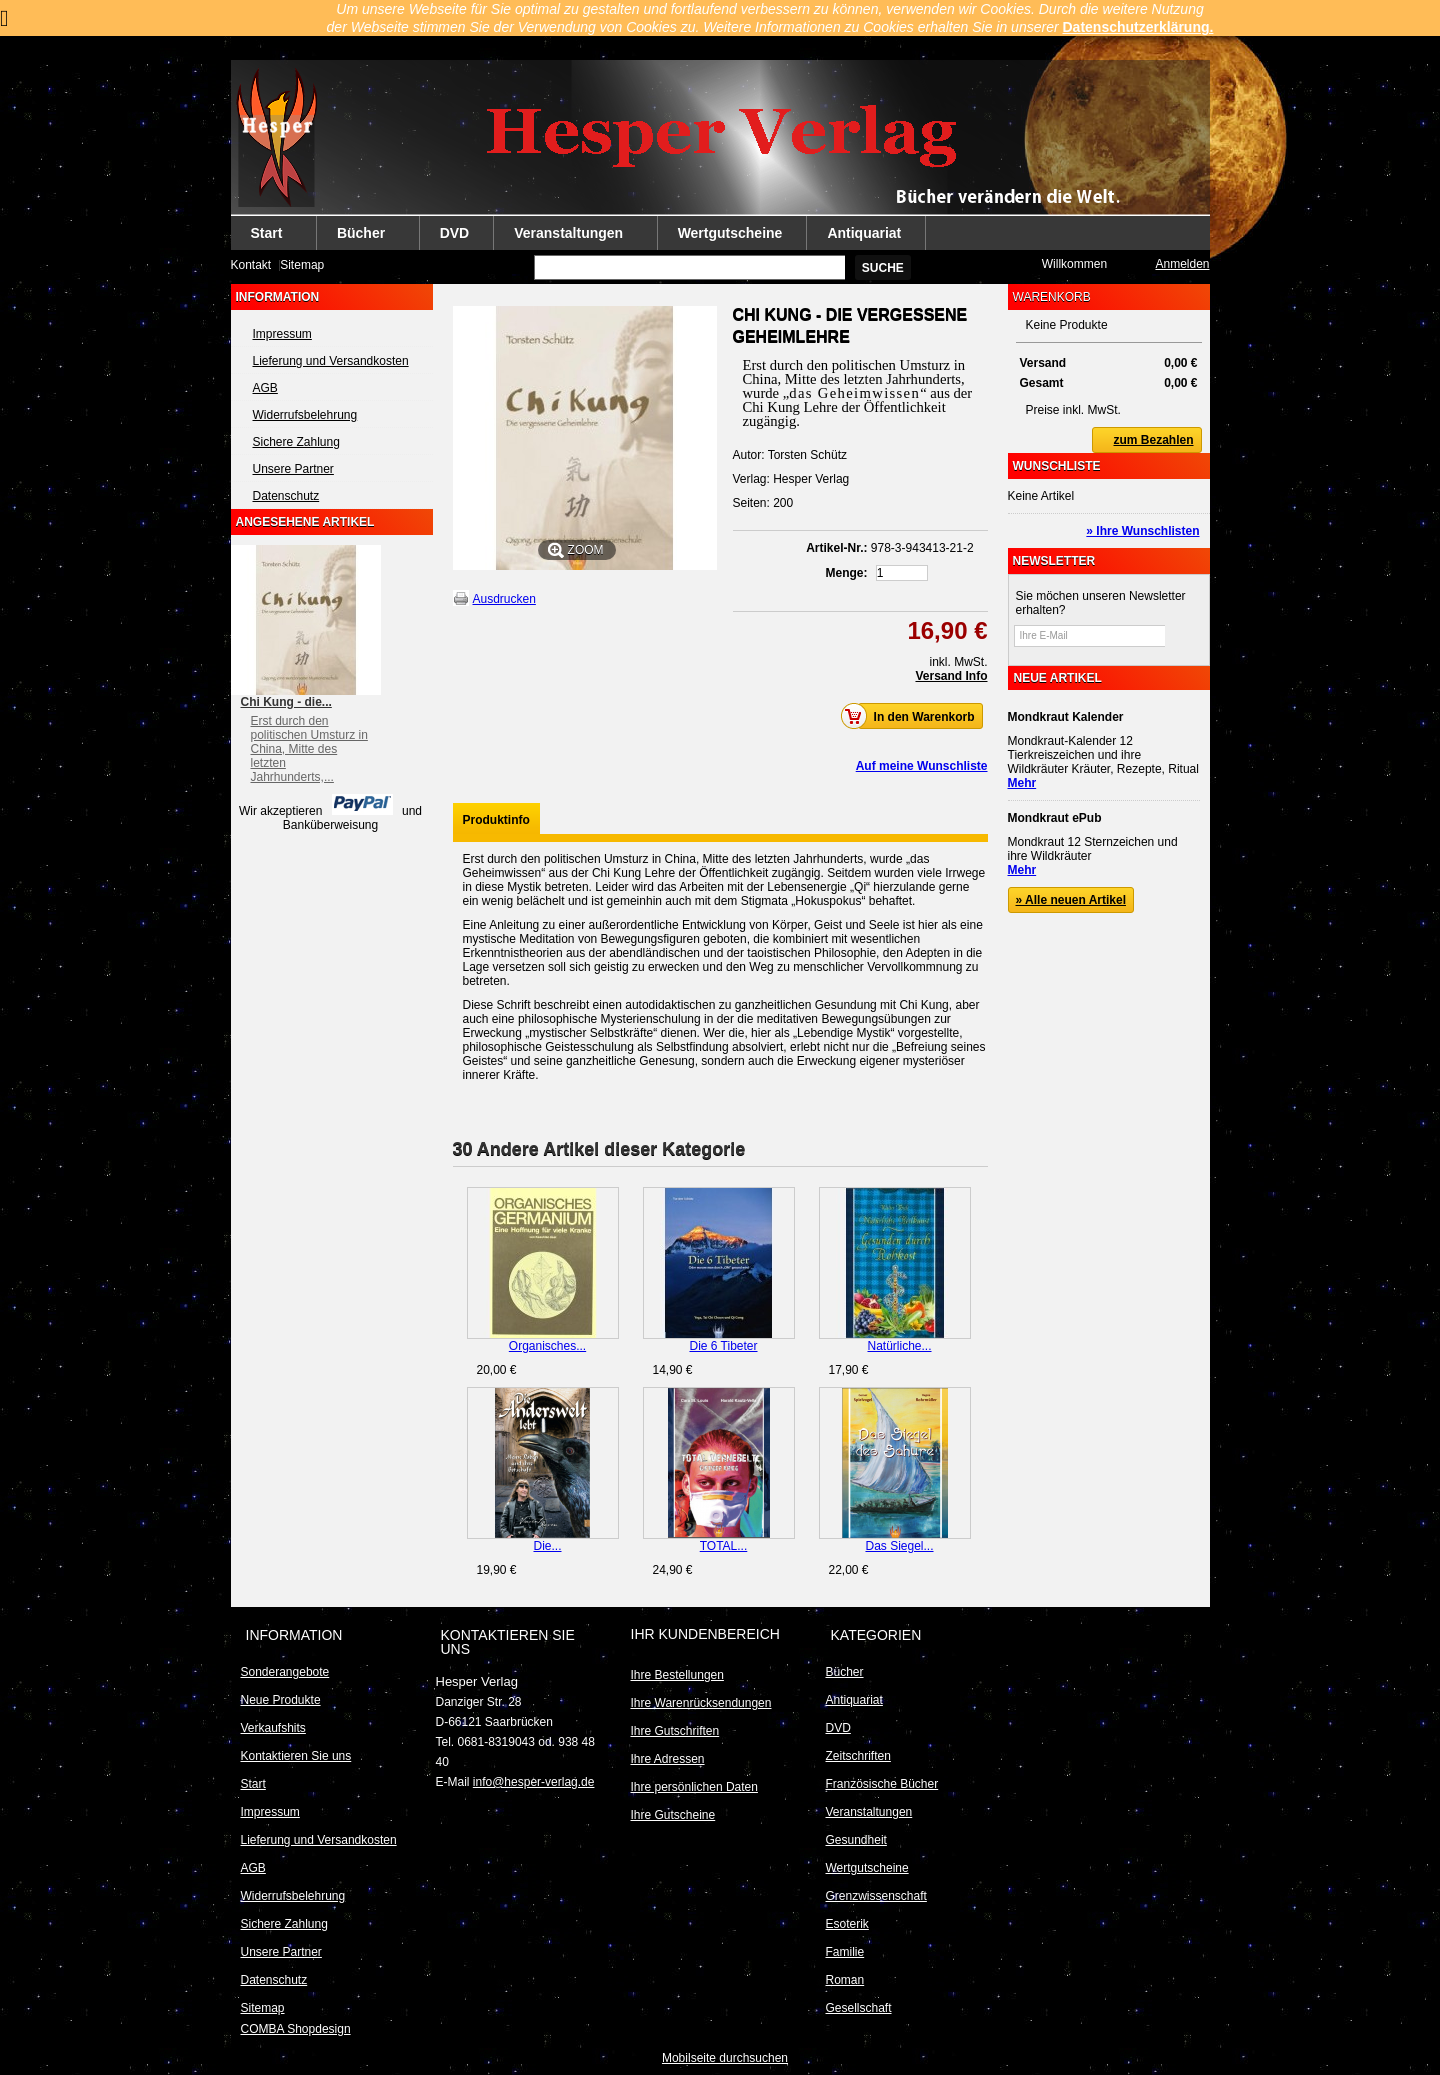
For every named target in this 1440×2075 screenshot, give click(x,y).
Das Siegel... (899, 1546)
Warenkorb (1052, 297)
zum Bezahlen (1142, 440)
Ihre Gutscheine (673, 1815)
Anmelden (1182, 263)
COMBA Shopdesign (296, 2029)
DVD (455, 233)
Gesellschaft (859, 2008)
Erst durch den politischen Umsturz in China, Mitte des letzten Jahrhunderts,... (309, 749)
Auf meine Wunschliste (922, 766)
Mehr (1022, 783)
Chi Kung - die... (286, 702)
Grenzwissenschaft (876, 1896)
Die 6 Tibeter (723, 1346)
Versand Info (951, 676)
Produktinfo (496, 820)
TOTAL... (724, 1546)
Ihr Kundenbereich (705, 1634)
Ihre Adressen (668, 1759)
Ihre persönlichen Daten (694, 1787)
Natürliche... (899, 1346)
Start (267, 237)
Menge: (847, 573)
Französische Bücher (882, 1784)
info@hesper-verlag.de (534, 1782)
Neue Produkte (281, 1700)
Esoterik (847, 1924)
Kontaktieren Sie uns (296, 1756)
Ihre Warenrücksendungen (701, 1703)
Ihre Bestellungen (677, 1675)
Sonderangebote (285, 1672)
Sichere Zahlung (296, 442)
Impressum (282, 334)
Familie (845, 1952)
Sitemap (302, 265)
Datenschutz (286, 496)
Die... (547, 1546)
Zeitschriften (858, 1756)
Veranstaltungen (569, 237)
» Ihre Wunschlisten (1142, 531)
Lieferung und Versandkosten (331, 361)
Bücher (362, 237)
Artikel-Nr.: (836, 548)
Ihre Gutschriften (675, 1731)
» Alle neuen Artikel (1071, 900)
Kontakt (251, 265)
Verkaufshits (273, 1728)
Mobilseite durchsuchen (725, 2058)
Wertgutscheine (730, 233)
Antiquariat (864, 233)
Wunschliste (1057, 466)
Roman (845, 1980)
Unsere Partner (293, 469)
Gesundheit (856, 1840)
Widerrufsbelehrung (305, 415)
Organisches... (547, 1346)
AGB (265, 388)
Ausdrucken (504, 599)
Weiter (979, 1226)
